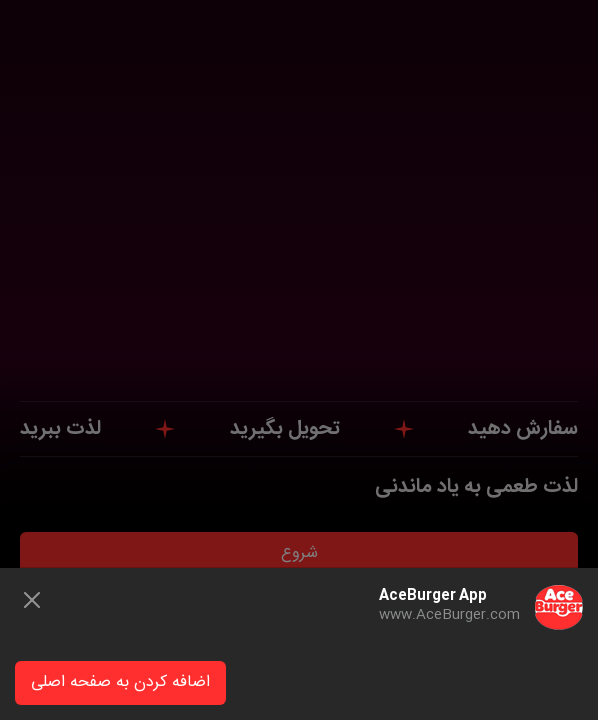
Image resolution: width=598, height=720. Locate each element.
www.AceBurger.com (449, 615)
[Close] (32, 600)
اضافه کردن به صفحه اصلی (120, 682)
